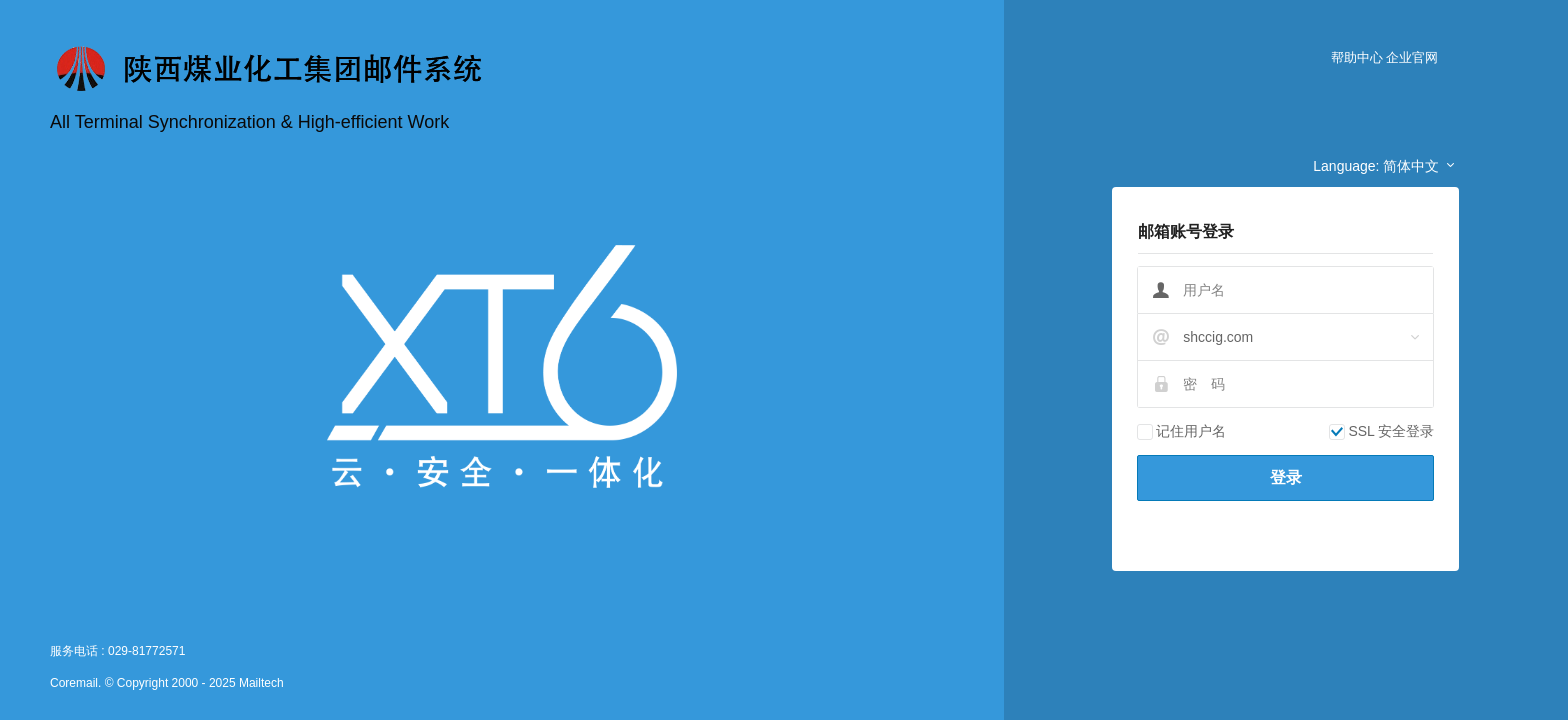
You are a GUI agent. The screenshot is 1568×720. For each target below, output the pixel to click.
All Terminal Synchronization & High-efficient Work (249, 122)
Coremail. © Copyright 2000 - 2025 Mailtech (167, 683)
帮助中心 (1357, 57)
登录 (1286, 477)
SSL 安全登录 (1381, 431)
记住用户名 (1181, 431)
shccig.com (1218, 337)
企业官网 (1412, 57)
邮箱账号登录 (1186, 231)
